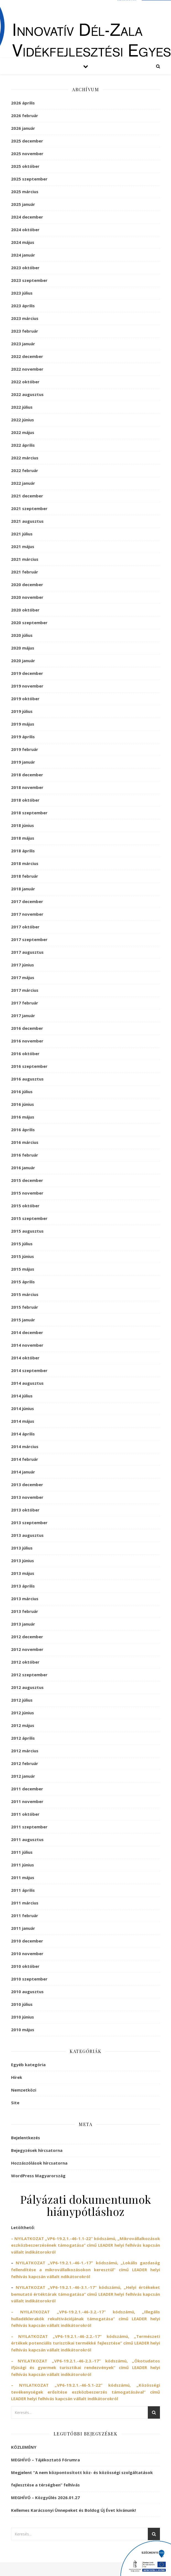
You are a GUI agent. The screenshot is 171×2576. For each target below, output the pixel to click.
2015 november (27, 1193)
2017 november (27, 914)
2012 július (22, 1700)
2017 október (25, 926)
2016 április (23, 1129)
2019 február (24, 749)
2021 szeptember (29, 508)
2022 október (25, 381)
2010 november (27, 1953)
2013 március (24, 1598)
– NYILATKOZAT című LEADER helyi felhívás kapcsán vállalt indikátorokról (85, 2318)
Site (15, 2102)
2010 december (27, 1941)
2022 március (24, 457)
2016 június (22, 1104)
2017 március (24, 990)
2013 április (23, 1586)
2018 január (23, 888)
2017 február (24, 1003)
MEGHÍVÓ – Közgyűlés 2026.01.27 (45, 2497)
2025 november (27, 153)
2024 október (25, 229)
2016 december (27, 1028)
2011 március (24, 1903)
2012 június (22, 1712)
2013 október (25, 1510)
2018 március (24, 863)
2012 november (27, 1649)
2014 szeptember (29, 1370)
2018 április (23, 850)
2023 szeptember (29, 280)
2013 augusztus (27, 1535)
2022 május (22, 432)
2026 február (24, 115)
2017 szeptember (29, 939)
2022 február (24, 470)
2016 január (23, 1167)
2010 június (22, 2017)
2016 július (22, 1091)
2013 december (27, 1484)
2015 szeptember (29, 1218)
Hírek (16, 2077)
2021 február (24, 572)
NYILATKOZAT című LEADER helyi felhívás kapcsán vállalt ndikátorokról (85, 2269)
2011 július (22, 1852)
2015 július (22, 1243)
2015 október (25, 1205)
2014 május (22, 1421)
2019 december (27, 673)
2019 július (22, 711)
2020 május (22, 648)
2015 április (23, 1281)
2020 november (27, 597)
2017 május (22, 977)
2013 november (27, 1497)
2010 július (22, 2004)
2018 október (25, 800)
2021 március (24, 559)
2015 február (24, 1307)
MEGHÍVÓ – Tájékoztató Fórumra (45, 2459)
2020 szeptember (29, 622)
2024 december (27, 217)
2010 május (22, 2029)
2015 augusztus (27, 1231)
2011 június (22, 1865)
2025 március (24, 191)
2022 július (22, 407)
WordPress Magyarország (38, 2175)
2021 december (27, 496)
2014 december (27, 1332)
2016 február (24, 1155)
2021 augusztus (27, 521)
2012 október (25, 1662)
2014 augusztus (27, 1383)
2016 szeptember (29, 1066)
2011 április (23, 1890)
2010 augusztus (27, 1991)
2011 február (24, 1915)
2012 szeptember (29, 1674)
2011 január (23, 1928)
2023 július (22, 293)
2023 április (23, 305)
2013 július (22, 1548)
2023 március (24, 318)
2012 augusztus (27, 1687)
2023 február (24, 331)
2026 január (23, 128)
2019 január (23, 762)
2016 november (27, 1041)
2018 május (22, 838)
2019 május (22, 724)
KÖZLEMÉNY (23, 2447)
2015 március (24, 1294)
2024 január (23, 255)
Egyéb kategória (28, 2064)
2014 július (22, 1396)
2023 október (25, 267)
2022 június (22, 419)
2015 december (27, 1180)
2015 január (23, 1319)
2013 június (22, 1560)
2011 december (27, 1788)
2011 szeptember (29, 1826)
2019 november (27, 686)
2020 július (22, 635)
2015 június (22, 1256)
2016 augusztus (27, 1079)
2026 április (23, 103)
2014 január (23, 1472)
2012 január (23, 1776)
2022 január (23, 483)
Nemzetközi (23, 2090)
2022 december (27, 356)
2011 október (25, 1814)
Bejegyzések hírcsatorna (36, 2150)
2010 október (25, 1966)
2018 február (24, 876)
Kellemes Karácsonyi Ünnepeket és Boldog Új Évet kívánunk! (73, 2510)
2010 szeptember (29, 1979)
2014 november (27, 1345)
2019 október (25, 698)
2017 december (27, 901)
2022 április (23, 445)
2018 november (27, 787)
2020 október (25, 610)
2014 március (24, 1446)
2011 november (27, 1801)
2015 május (22, 1269)
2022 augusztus (27, 394)
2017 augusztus (27, 952)
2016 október (25, 1053)
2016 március (24, 1142)
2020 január (23, 660)
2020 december (27, 584)
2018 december (27, 774)
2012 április (23, 1738)
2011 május (22, 1877)
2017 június (22, 965)
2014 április (23, 1434)
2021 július (22, 534)
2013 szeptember (29, 1522)
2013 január (23, 1624)
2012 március (24, 1750)
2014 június (22, 1408)
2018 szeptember (29, 812)
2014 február (24, 1459)
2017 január (23, 1015)
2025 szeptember (29, 179)
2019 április (23, 736)
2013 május (22, 1573)
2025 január (23, 204)
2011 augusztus (27, 1839)
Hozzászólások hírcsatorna (39, 2163)
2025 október (25, 166)
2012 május (22, 1725)
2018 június (22, 825)
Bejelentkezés (25, 2137)
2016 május (22, 1117)
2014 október (25, 1357)
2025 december (27, 141)
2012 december (27, 1636)
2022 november (27, 369)
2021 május (22, 546)
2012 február (24, 1763)
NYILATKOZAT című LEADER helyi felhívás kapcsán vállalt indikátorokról (85, 2293)
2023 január (23, 343)
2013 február (24, 1611)
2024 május (22, 242)
